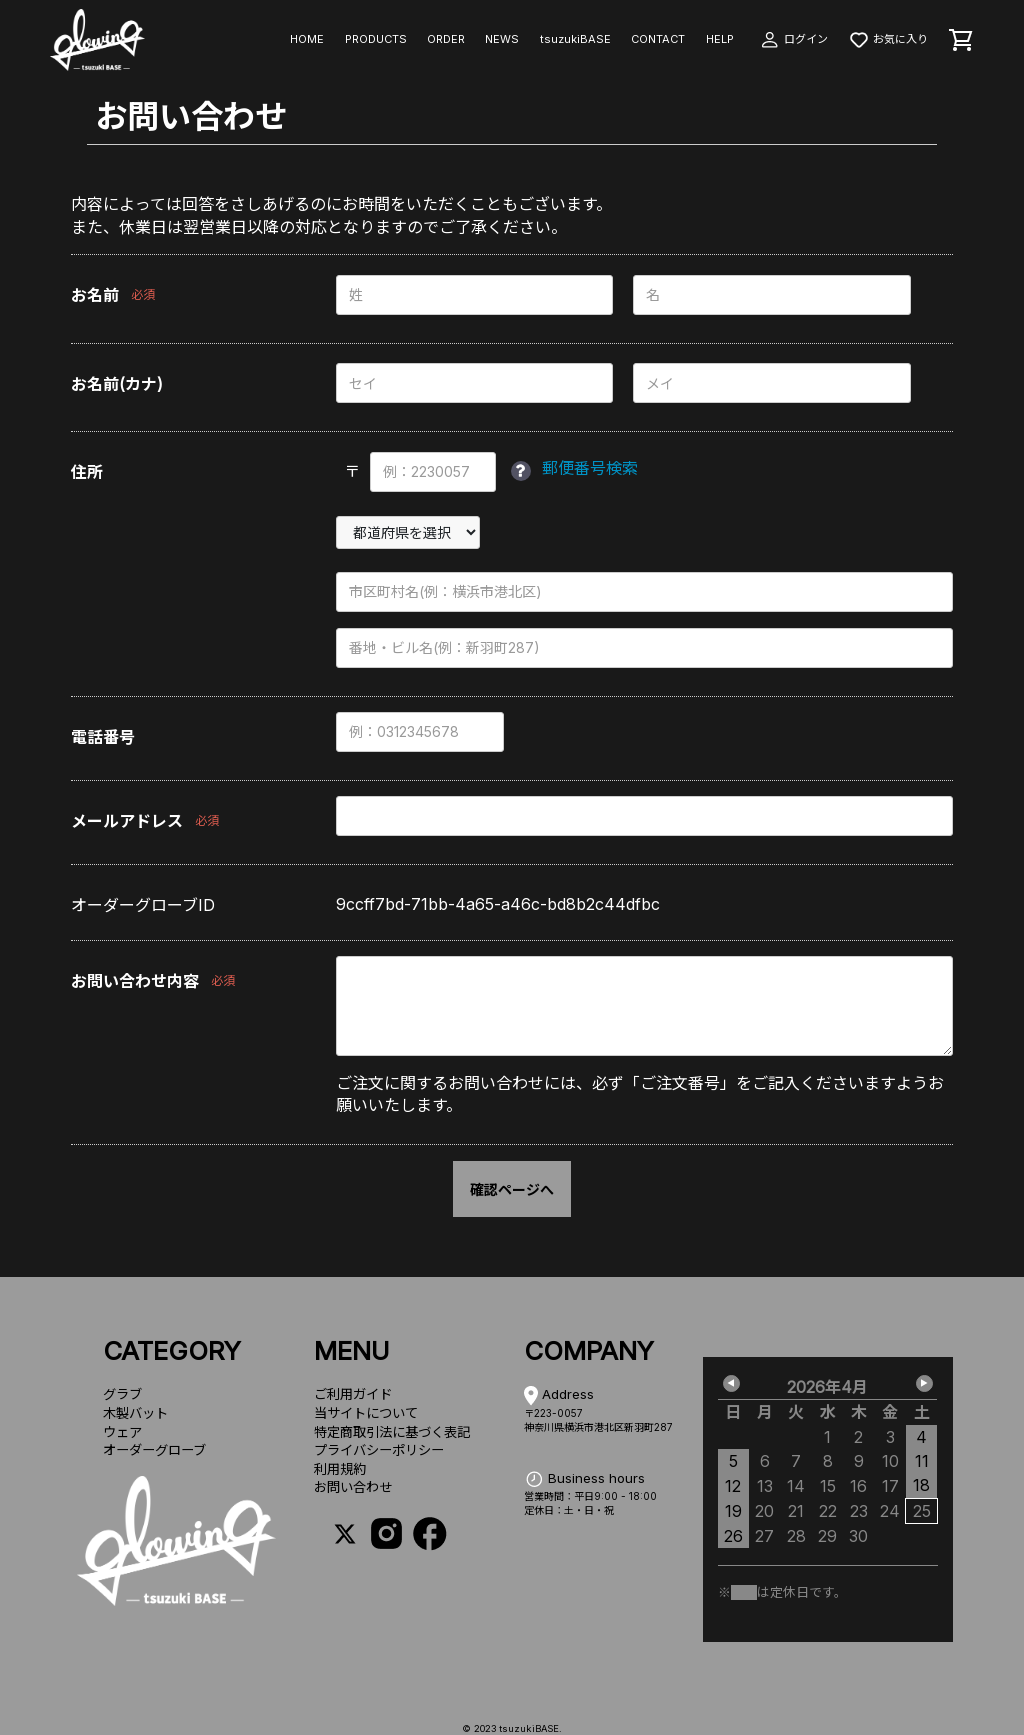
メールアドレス (127, 821)
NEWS (502, 39)
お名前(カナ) (117, 384)
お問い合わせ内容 (135, 981)
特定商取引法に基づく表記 (392, 1432)
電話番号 (103, 737)
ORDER (446, 39)
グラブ (122, 1394)
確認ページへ (512, 1189)
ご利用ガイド (353, 1394)
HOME (307, 39)
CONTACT (658, 39)
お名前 (95, 295)
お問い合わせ (353, 1487)
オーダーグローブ (154, 1450)
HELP (720, 39)
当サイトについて (366, 1413)
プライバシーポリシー (379, 1450)
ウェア (122, 1432)
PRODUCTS (376, 39)
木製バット (135, 1413)
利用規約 (340, 1469)
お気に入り (888, 39)
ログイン (793, 39)
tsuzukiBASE (575, 39)
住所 (87, 472)
